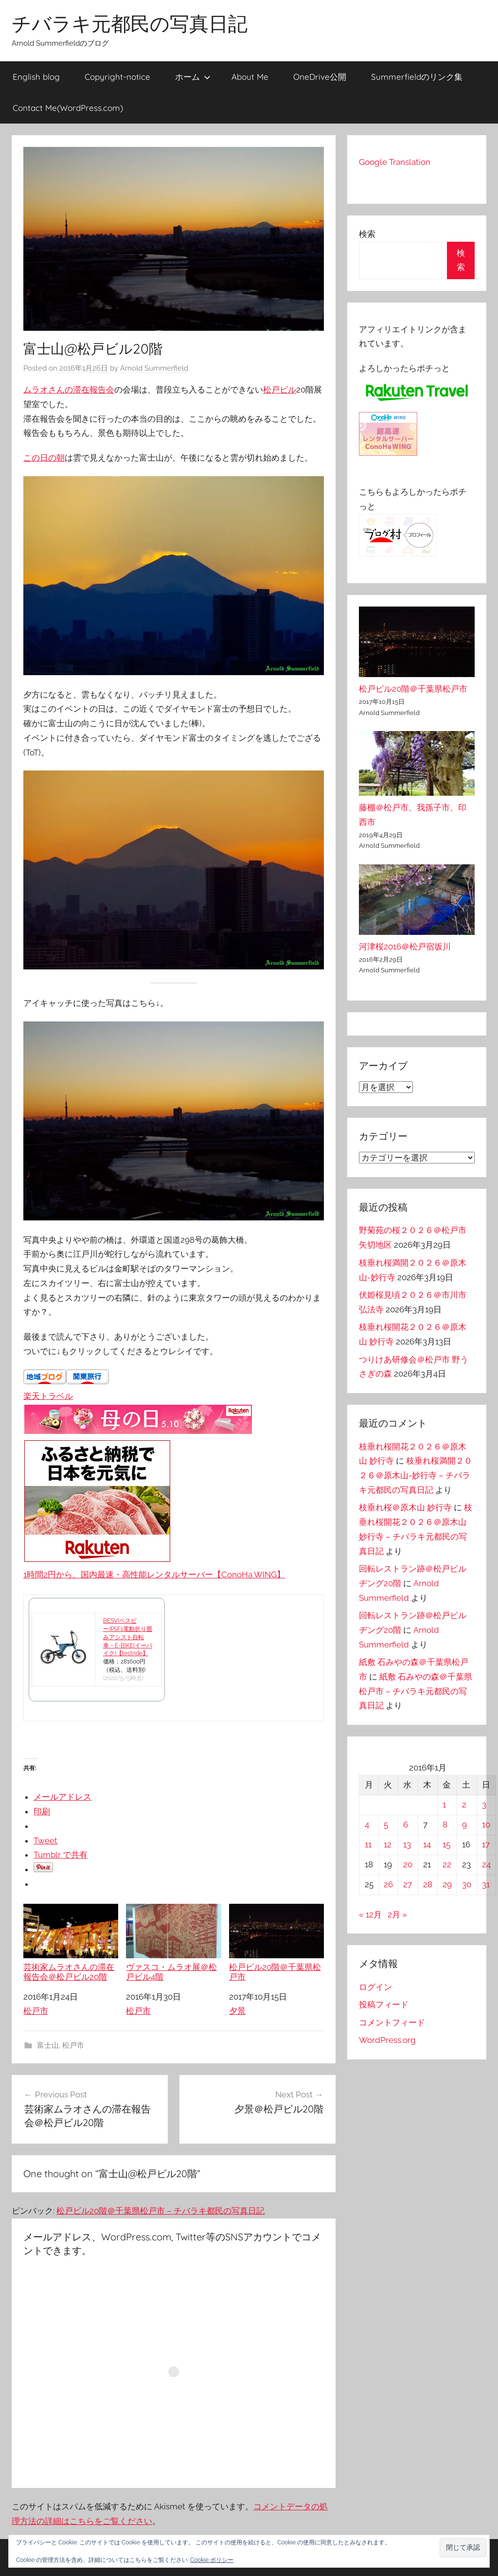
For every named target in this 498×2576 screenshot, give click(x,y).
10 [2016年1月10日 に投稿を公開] (486, 1824)
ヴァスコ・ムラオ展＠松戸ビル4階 (173, 1943)
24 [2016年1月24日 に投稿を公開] (486, 1864)
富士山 (48, 2045)
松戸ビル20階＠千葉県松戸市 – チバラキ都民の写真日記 (160, 2211)
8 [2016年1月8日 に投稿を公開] (445, 1824)
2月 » (397, 1914)
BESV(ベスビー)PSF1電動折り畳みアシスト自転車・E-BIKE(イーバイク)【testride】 (127, 1637)
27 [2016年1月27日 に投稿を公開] (407, 1884)
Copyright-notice (117, 77)
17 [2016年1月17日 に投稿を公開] (486, 1844)
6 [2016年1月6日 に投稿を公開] (405, 1824)
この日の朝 (44, 458)
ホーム (193, 77)
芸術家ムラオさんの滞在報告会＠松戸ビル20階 (70, 1943)
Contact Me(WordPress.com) (68, 108)
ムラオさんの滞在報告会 (68, 389)
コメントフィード (392, 2022)
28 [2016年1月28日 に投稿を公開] (427, 1884)
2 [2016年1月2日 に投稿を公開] (464, 1804)
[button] (463, 2547)
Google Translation (394, 162)
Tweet (45, 1840)
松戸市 (35, 2011)
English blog (36, 77)
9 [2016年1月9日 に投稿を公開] (464, 1824)
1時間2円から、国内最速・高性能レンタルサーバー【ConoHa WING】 (154, 1574)
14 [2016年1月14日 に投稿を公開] (427, 1844)
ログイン (375, 1987)
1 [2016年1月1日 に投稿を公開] (444, 1804)
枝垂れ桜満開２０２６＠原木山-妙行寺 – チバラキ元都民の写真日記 (415, 1475)
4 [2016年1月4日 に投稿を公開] (367, 1824)
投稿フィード (384, 2004)
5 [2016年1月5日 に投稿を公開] (386, 1824)
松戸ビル (279, 389)
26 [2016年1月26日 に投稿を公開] (388, 1884)
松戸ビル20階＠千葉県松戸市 (276, 1943)
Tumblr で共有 (61, 1855)
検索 (367, 234)
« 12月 (370, 1914)
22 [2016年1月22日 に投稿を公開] (447, 1864)
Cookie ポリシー (211, 2560)
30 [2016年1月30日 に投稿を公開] (466, 1884)
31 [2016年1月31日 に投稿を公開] (486, 1884)
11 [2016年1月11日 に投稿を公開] (368, 1844)
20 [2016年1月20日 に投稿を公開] (407, 1864)
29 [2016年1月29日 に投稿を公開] (447, 1884)
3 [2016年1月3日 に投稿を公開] (484, 1804)
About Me (249, 77)
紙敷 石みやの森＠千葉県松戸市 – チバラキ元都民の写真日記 (415, 1691)
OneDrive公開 (319, 77)
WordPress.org (387, 2040)
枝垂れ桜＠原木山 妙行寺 (405, 1507)
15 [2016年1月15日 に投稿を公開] (446, 1844)
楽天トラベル (48, 1396)
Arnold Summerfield (154, 368)
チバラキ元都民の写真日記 (130, 23)
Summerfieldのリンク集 (416, 77)
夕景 (237, 2011)
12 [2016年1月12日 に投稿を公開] (387, 1844)
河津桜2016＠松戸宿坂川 (405, 946)
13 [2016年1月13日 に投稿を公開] (407, 1844)
